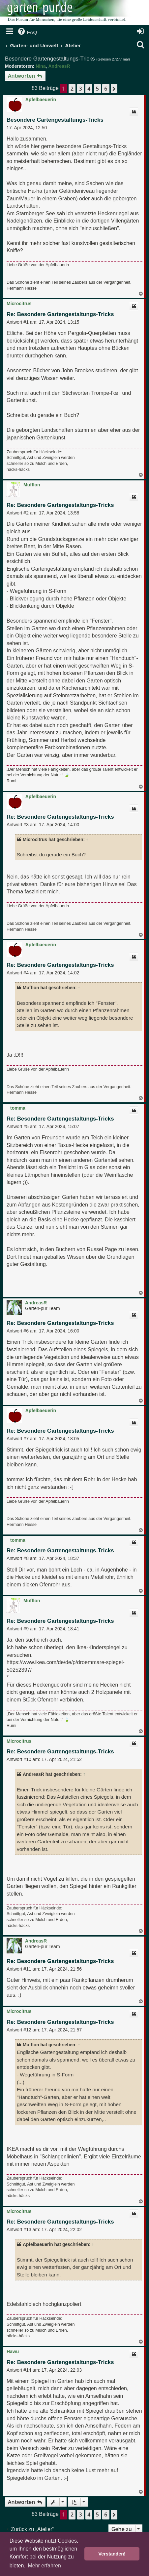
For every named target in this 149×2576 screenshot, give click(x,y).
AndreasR (59, 66)
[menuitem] (27, 32)
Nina (40, 66)
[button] (114, 88)
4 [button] (88, 88)
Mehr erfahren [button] (44, 2565)
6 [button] (105, 88)
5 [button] (97, 88)
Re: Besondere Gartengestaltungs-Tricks (60, 314)
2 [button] (72, 88)
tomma (17, 1108)
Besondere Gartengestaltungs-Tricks (50, 59)
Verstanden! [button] (112, 2553)
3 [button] (80, 88)
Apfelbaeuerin (40, 99)
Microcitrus (19, 303)
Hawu (13, 2351)
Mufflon (31, 484)
